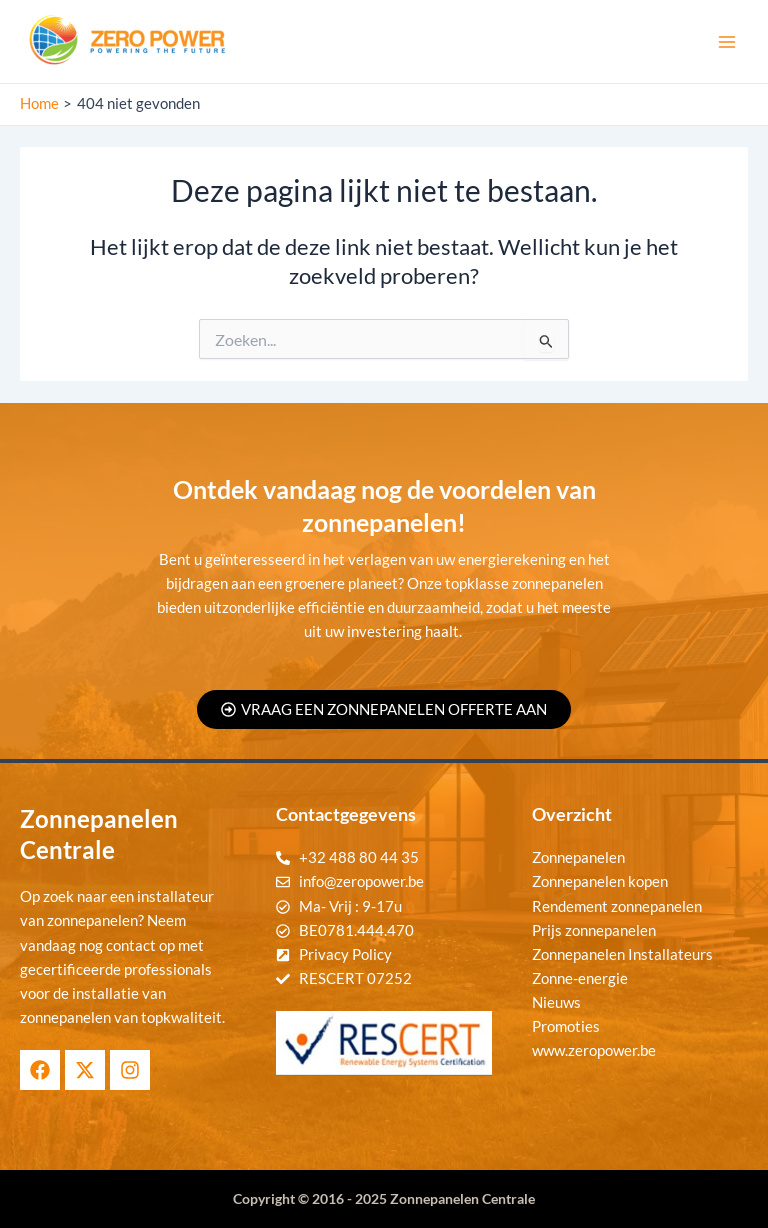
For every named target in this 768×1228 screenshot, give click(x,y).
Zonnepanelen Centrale (462, 1198)
